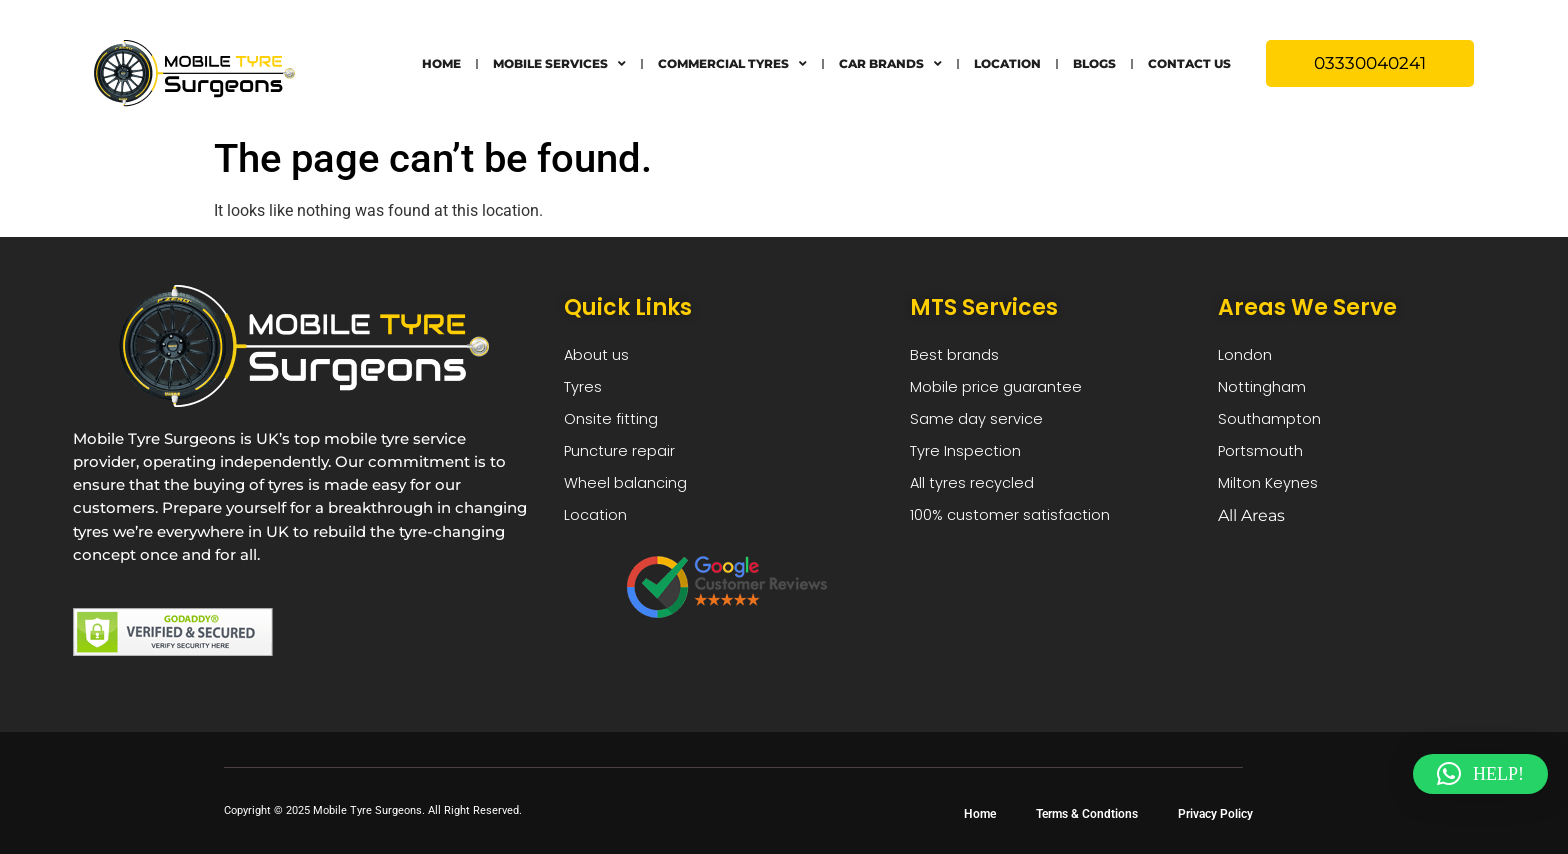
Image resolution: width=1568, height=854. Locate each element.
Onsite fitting (613, 424)
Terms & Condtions (1087, 814)
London (1247, 356)
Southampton (1273, 424)
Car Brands (890, 64)
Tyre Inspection (969, 458)
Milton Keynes (1271, 492)
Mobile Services (559, 64)
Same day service (979, 424)
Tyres (584, 390)
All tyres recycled (975, 492)
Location (1007, 63)
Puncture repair (623, 458)
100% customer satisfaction (1016, 526)
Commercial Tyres (732, 64)
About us (599, 356)
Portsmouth (1263, 458)
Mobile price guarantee (1001, 390)
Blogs (1094, 63)
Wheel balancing (630, 492)
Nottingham (1264, 390)
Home (441, 63)
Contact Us (1189, 63)
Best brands (956, 356)
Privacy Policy (1215, 814)
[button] (1480, 774)
